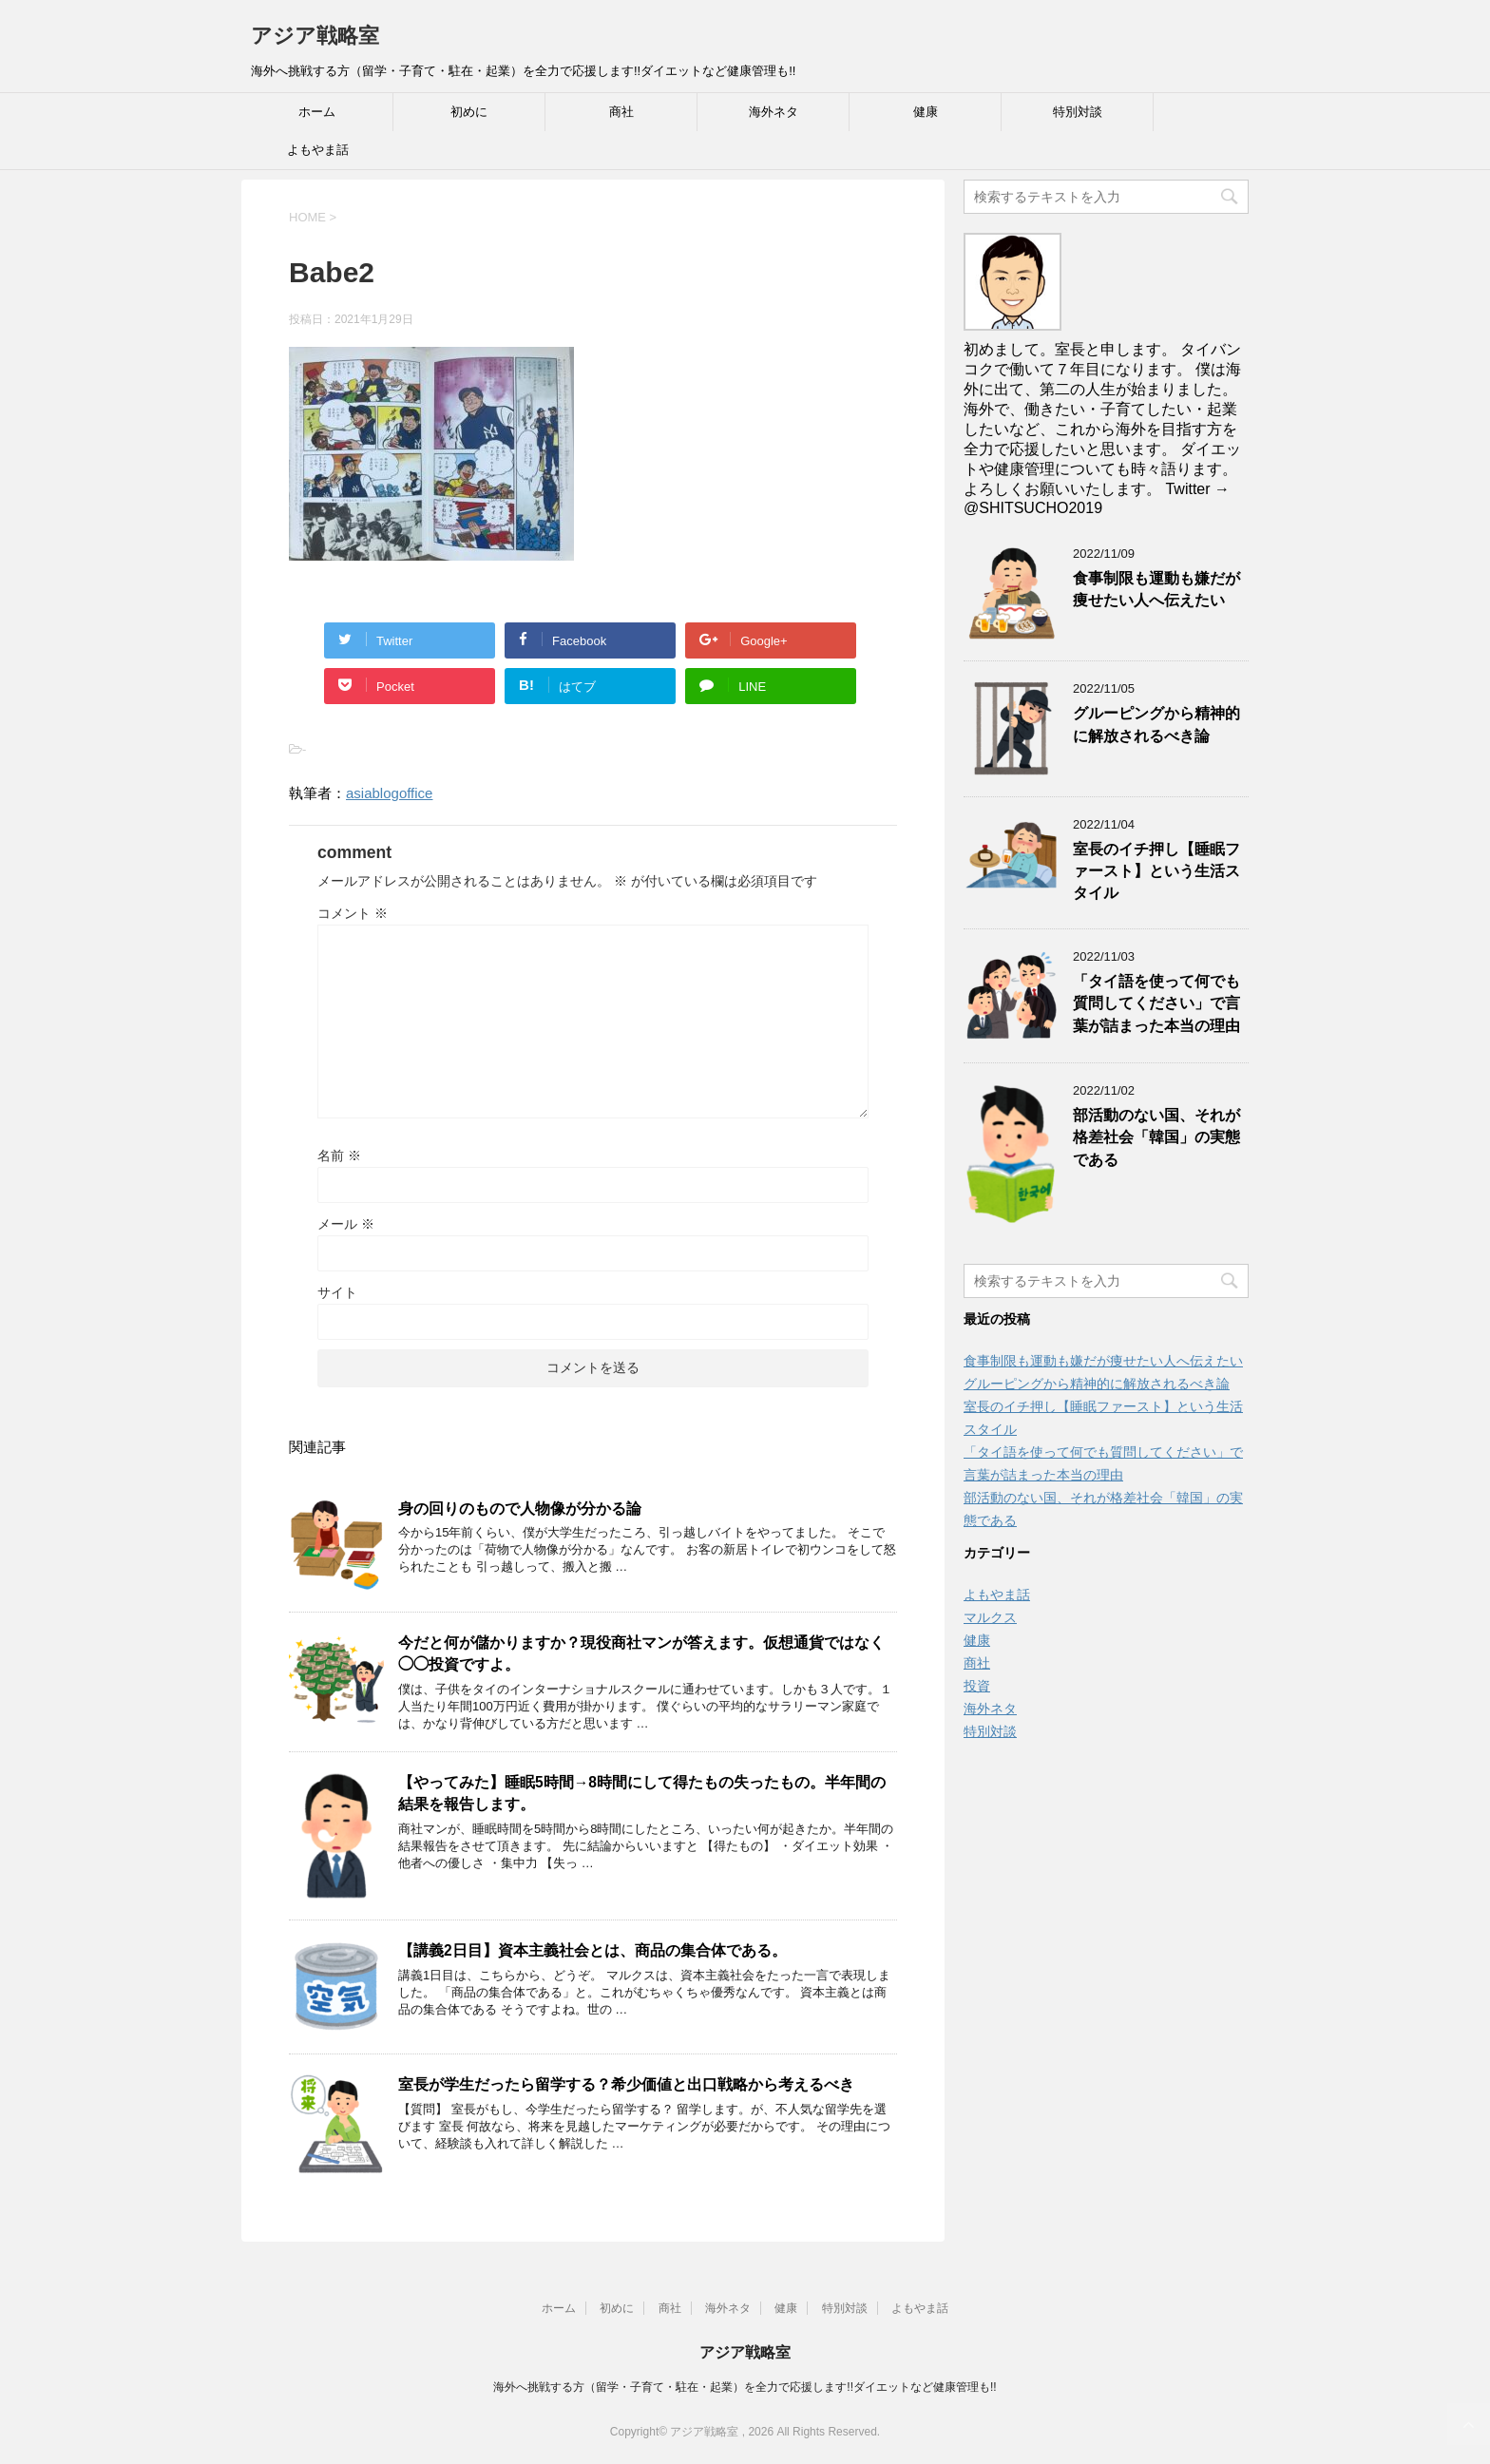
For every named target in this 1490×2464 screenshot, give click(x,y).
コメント (352, 913)
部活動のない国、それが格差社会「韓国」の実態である (1156, 1137)
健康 (925, 112)
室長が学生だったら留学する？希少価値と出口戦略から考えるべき (626, 2084)
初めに (468, 112)
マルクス (990, 1617)
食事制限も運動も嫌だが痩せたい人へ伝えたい (1156, 589)
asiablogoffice (389, 793)
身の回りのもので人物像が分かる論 (519, 1508)
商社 (621, 112)
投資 (977, 1685)
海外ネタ (773, 112)
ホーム (316, 112)
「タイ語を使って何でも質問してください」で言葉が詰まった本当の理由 (1156, 1003)
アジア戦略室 (315, 36)
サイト (337, 1292)
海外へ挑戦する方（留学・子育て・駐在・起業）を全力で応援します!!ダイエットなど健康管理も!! (744, 2387)
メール (345, 1224)
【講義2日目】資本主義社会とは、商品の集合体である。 (592, 1950)
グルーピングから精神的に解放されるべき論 (1156, 724)
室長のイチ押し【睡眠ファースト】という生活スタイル (1156, 871)
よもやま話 (318, 150)
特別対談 (1077, 112)
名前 (339, 1155)
